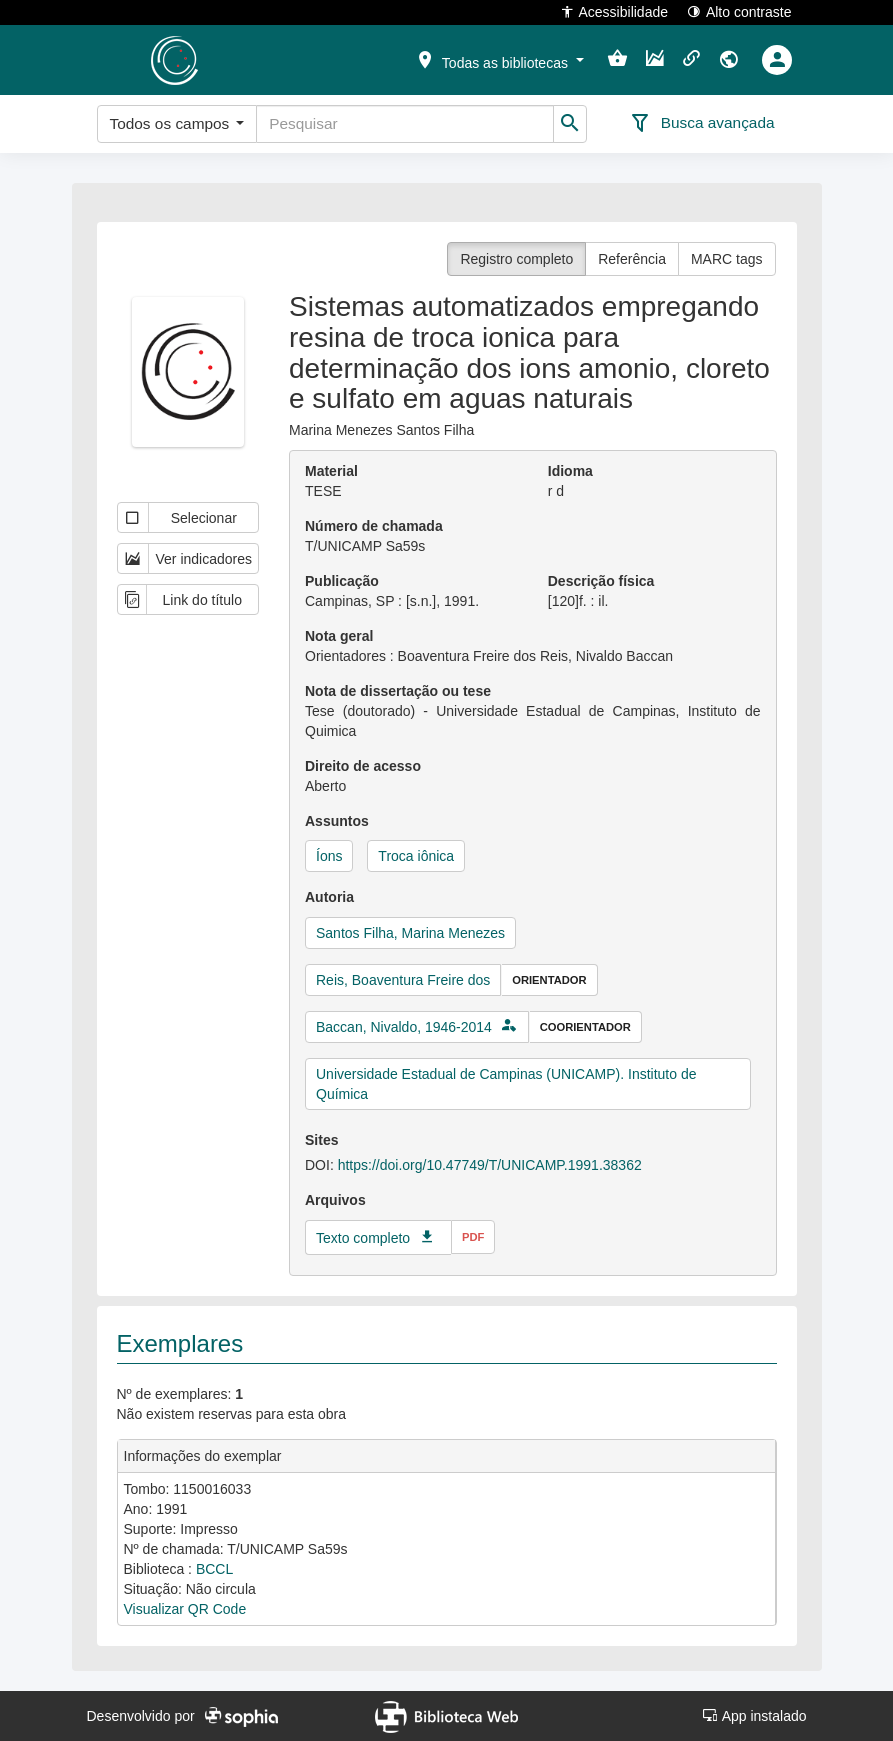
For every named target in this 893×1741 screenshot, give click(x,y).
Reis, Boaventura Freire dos (403, 980)
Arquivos (335, 1200)
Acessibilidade (614, 11)
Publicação (342, 581)
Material (331, 471)
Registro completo (516, 259)
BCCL (214, 1569)
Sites (321, 1140)
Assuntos (337, 821)
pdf (473, 1237)
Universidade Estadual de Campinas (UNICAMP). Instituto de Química (506, 1084)
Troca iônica (416, 856)
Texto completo (363, 1238)
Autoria (329, 897)
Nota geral (339, 636)
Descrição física (601, 581)
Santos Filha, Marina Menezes (410, 933)
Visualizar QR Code (185, 1609)
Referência (632, 259)
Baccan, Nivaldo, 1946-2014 (404, 1027)
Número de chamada (374, 526)
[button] (499, 59)
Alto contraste (739, 11)
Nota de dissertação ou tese (398, 691)
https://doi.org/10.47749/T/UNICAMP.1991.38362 (490, 1165)
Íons (329, 856)
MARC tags (727, 259)
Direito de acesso (363, 766)
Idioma (570, 471)
